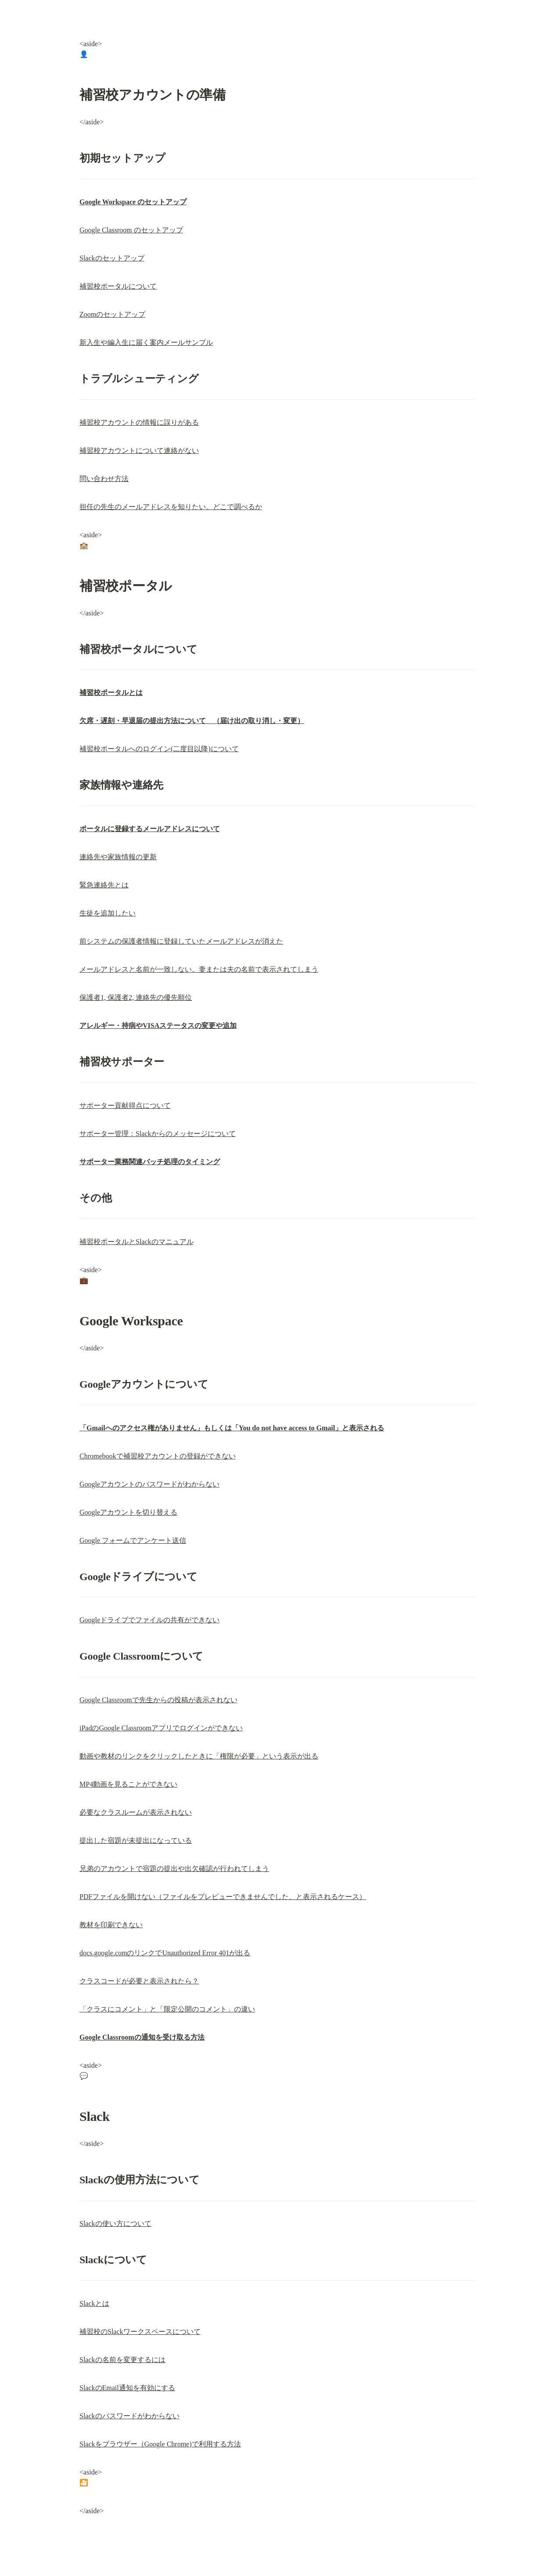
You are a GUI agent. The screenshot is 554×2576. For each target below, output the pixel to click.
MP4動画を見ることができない (128, 1784)
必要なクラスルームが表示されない (135, 1812)
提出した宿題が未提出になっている (135, 1840)
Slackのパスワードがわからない (129, 2416)
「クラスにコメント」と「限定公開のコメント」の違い (167, 2009)
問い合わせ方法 (104, 478)
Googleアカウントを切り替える (128, 1512)
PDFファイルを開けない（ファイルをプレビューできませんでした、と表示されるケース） (222, 1896)
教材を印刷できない (111, 1924)
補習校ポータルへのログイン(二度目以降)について (159, 749)
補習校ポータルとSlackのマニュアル (136, 1241)
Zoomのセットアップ (112, 314)
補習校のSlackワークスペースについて (140, 2331)
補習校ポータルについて (118, 286)
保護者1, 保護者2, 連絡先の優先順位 (135, 997)
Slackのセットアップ (111, 258)
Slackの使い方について (115, 2223)
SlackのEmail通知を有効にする (127, 2387)
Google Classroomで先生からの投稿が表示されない (158, 1700)
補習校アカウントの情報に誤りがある (139, 422)
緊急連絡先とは (104, 885)
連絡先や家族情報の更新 (118, 857)
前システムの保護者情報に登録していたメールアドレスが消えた (181, 941)
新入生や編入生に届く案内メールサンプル (146, 342)
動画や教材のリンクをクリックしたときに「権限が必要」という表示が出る (198, 1756)
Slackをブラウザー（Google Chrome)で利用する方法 (160, 2444)
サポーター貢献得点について (125, 1105)
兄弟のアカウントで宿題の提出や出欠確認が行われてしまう (174, 1868)
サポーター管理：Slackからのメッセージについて (157, 1133)
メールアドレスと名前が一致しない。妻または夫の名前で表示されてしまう (198, 969)
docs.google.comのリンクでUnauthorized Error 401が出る (164, 1953)
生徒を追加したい (107, 913)
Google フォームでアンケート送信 (132, 1540)
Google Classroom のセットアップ (131, 230)
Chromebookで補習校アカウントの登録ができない (157, 1456)
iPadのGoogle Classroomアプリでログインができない (161, 1728)
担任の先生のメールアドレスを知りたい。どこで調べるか (170, 506)
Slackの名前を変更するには (122, 2359)
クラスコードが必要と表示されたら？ (139, 1981)
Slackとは (94, 2303)
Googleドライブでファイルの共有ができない (149, 1620)
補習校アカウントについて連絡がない (139, 450)
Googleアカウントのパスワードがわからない (149, 1484)
